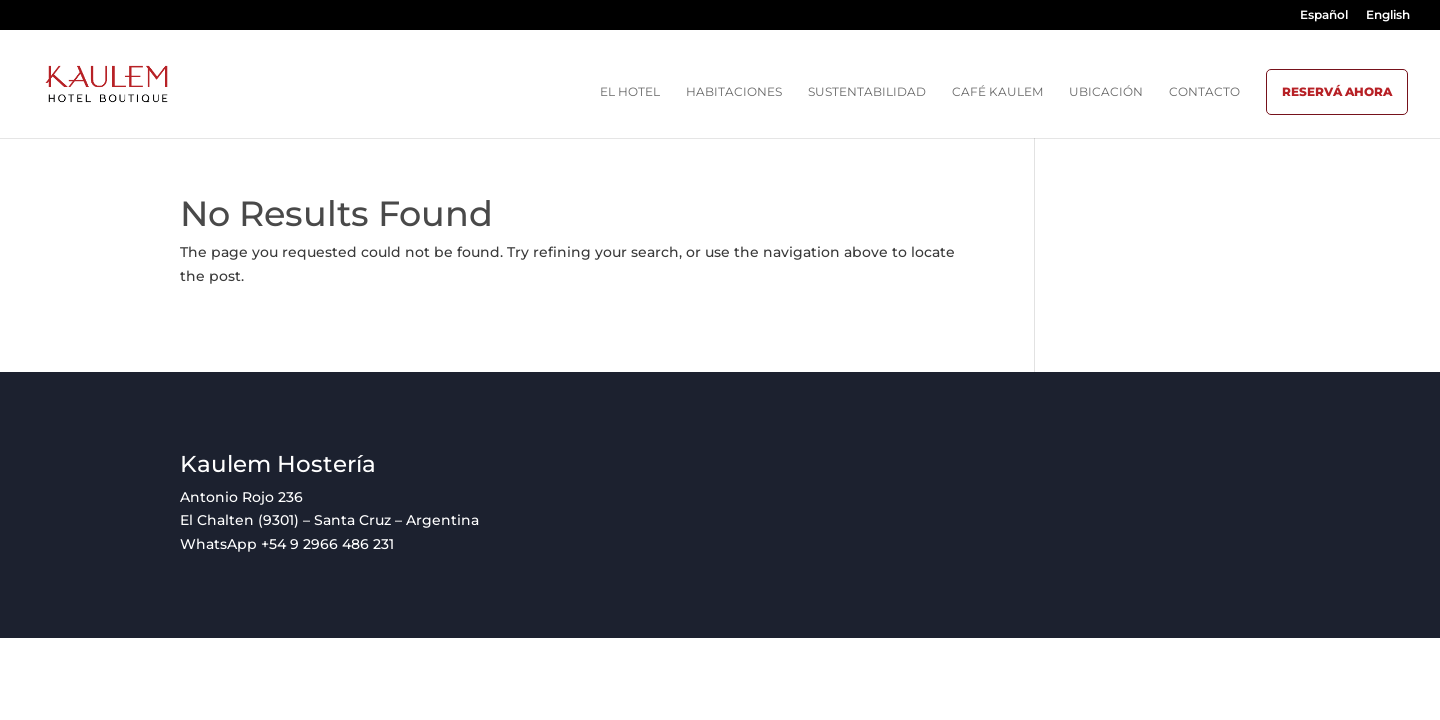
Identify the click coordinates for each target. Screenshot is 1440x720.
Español (1324, 15)
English (1388, 15)
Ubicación (1106, 92)
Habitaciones (734, 92)
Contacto (1204, 92)
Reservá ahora (1337, 91)
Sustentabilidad (867, 92)
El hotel (630, 92)
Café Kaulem (997, 92)
